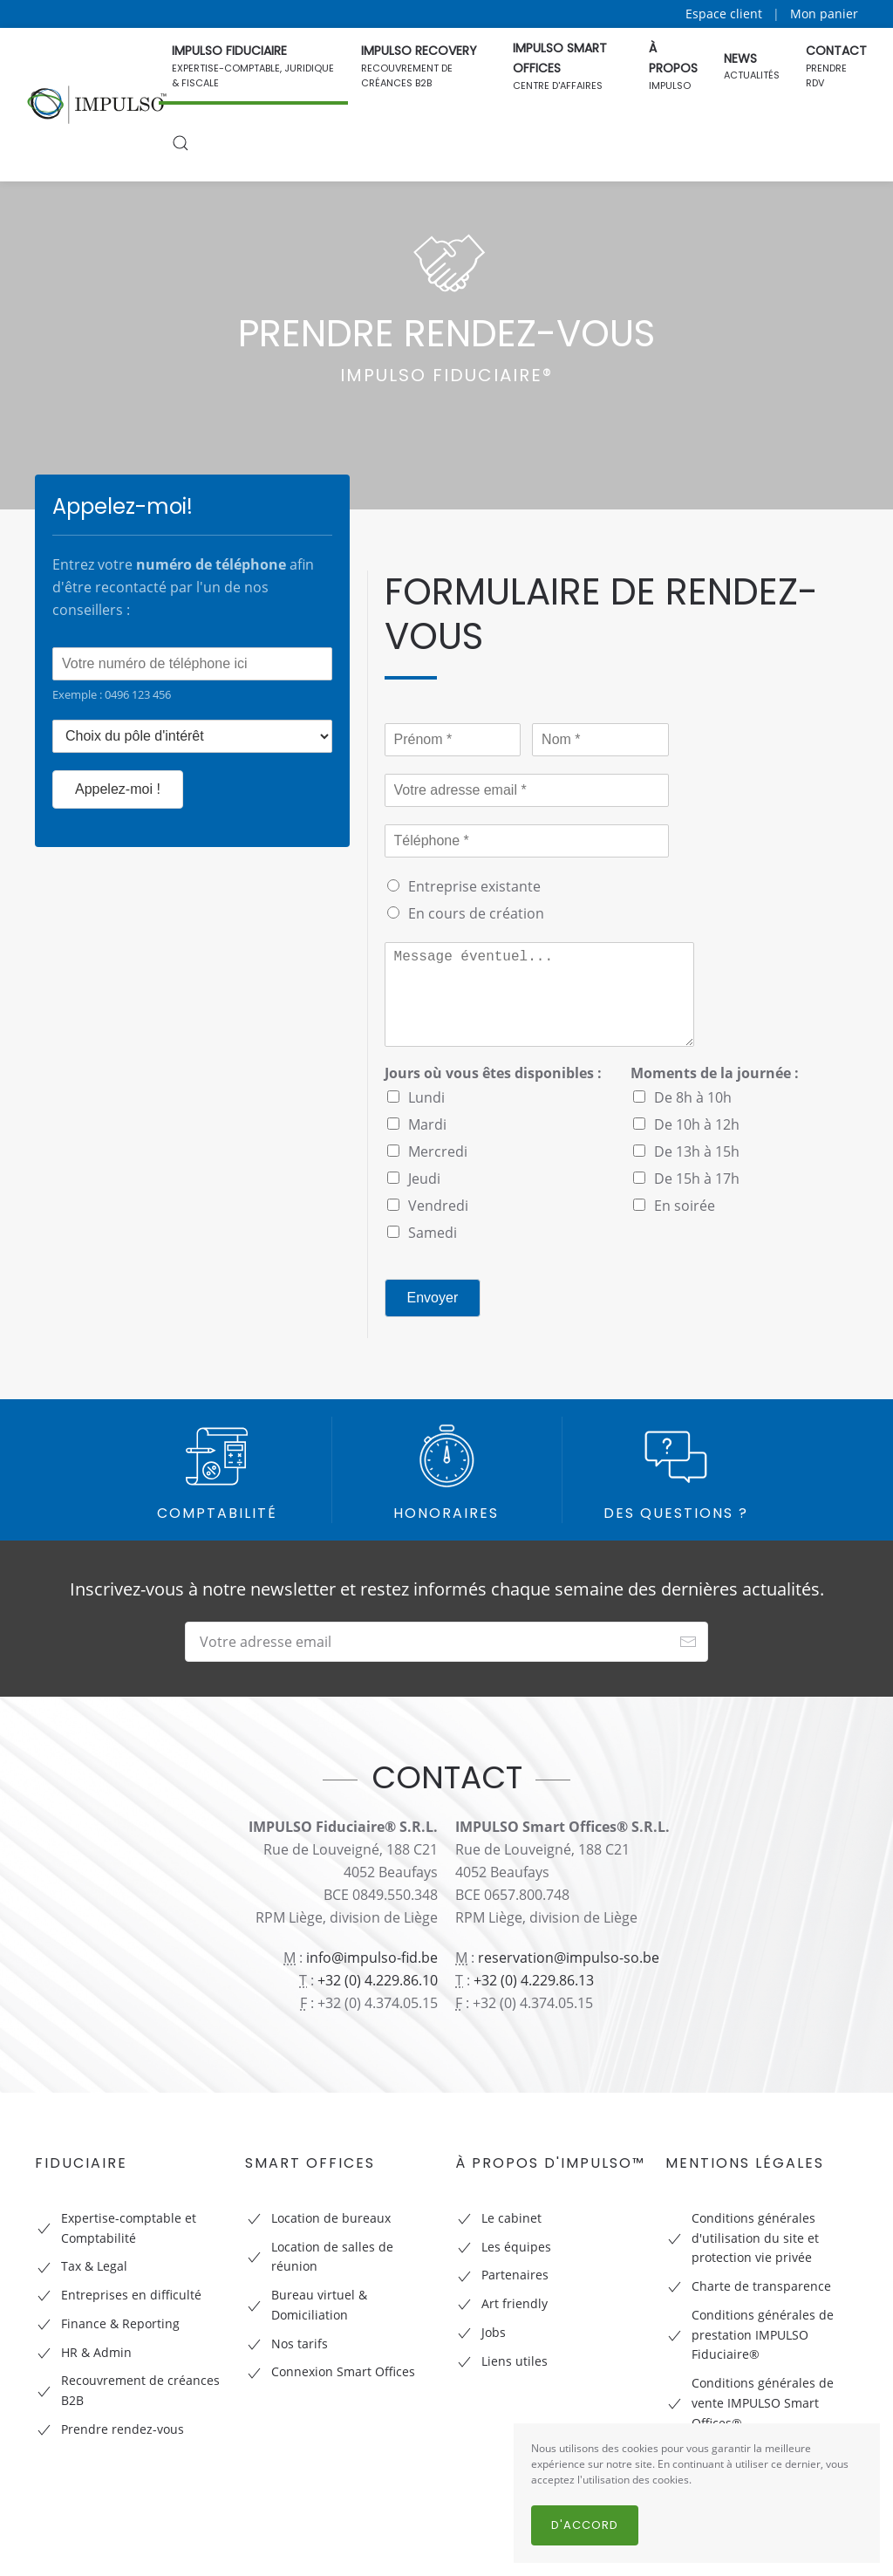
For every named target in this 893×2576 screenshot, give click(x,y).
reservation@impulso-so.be (568, 1957)
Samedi (432, 1232)
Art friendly (514, 2303)
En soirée (684, 1205)
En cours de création (476, 913)
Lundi (426, 1097)
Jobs (493, 2332)
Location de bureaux (331, 2218)
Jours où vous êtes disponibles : (493, 1073)
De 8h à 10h (693, 1097)
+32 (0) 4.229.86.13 (534, 1980)
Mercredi (437, 1151)
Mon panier (824, 13)
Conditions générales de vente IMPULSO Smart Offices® (763, 2402)
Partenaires (515, 2274)
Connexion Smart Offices (343, 2371)
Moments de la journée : (715, 1073)
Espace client (723, 13)
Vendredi (438, 1205)
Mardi (427, 1124)
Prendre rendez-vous (122, 2429)
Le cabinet (511, 2218)
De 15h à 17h (697, 1178)
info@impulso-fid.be (372, 1957)
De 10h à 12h (697, 1124)
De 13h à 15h (697, 1151)
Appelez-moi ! (117, 789)
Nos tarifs (299, 2343)
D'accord (584, 2525)
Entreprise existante (474, 886)
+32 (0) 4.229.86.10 (377, 1980)
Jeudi (424, 1178)
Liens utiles (514, 2361)
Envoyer (433, 1297)
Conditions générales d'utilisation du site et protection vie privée (755, 2238)
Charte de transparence (761, 2286)
